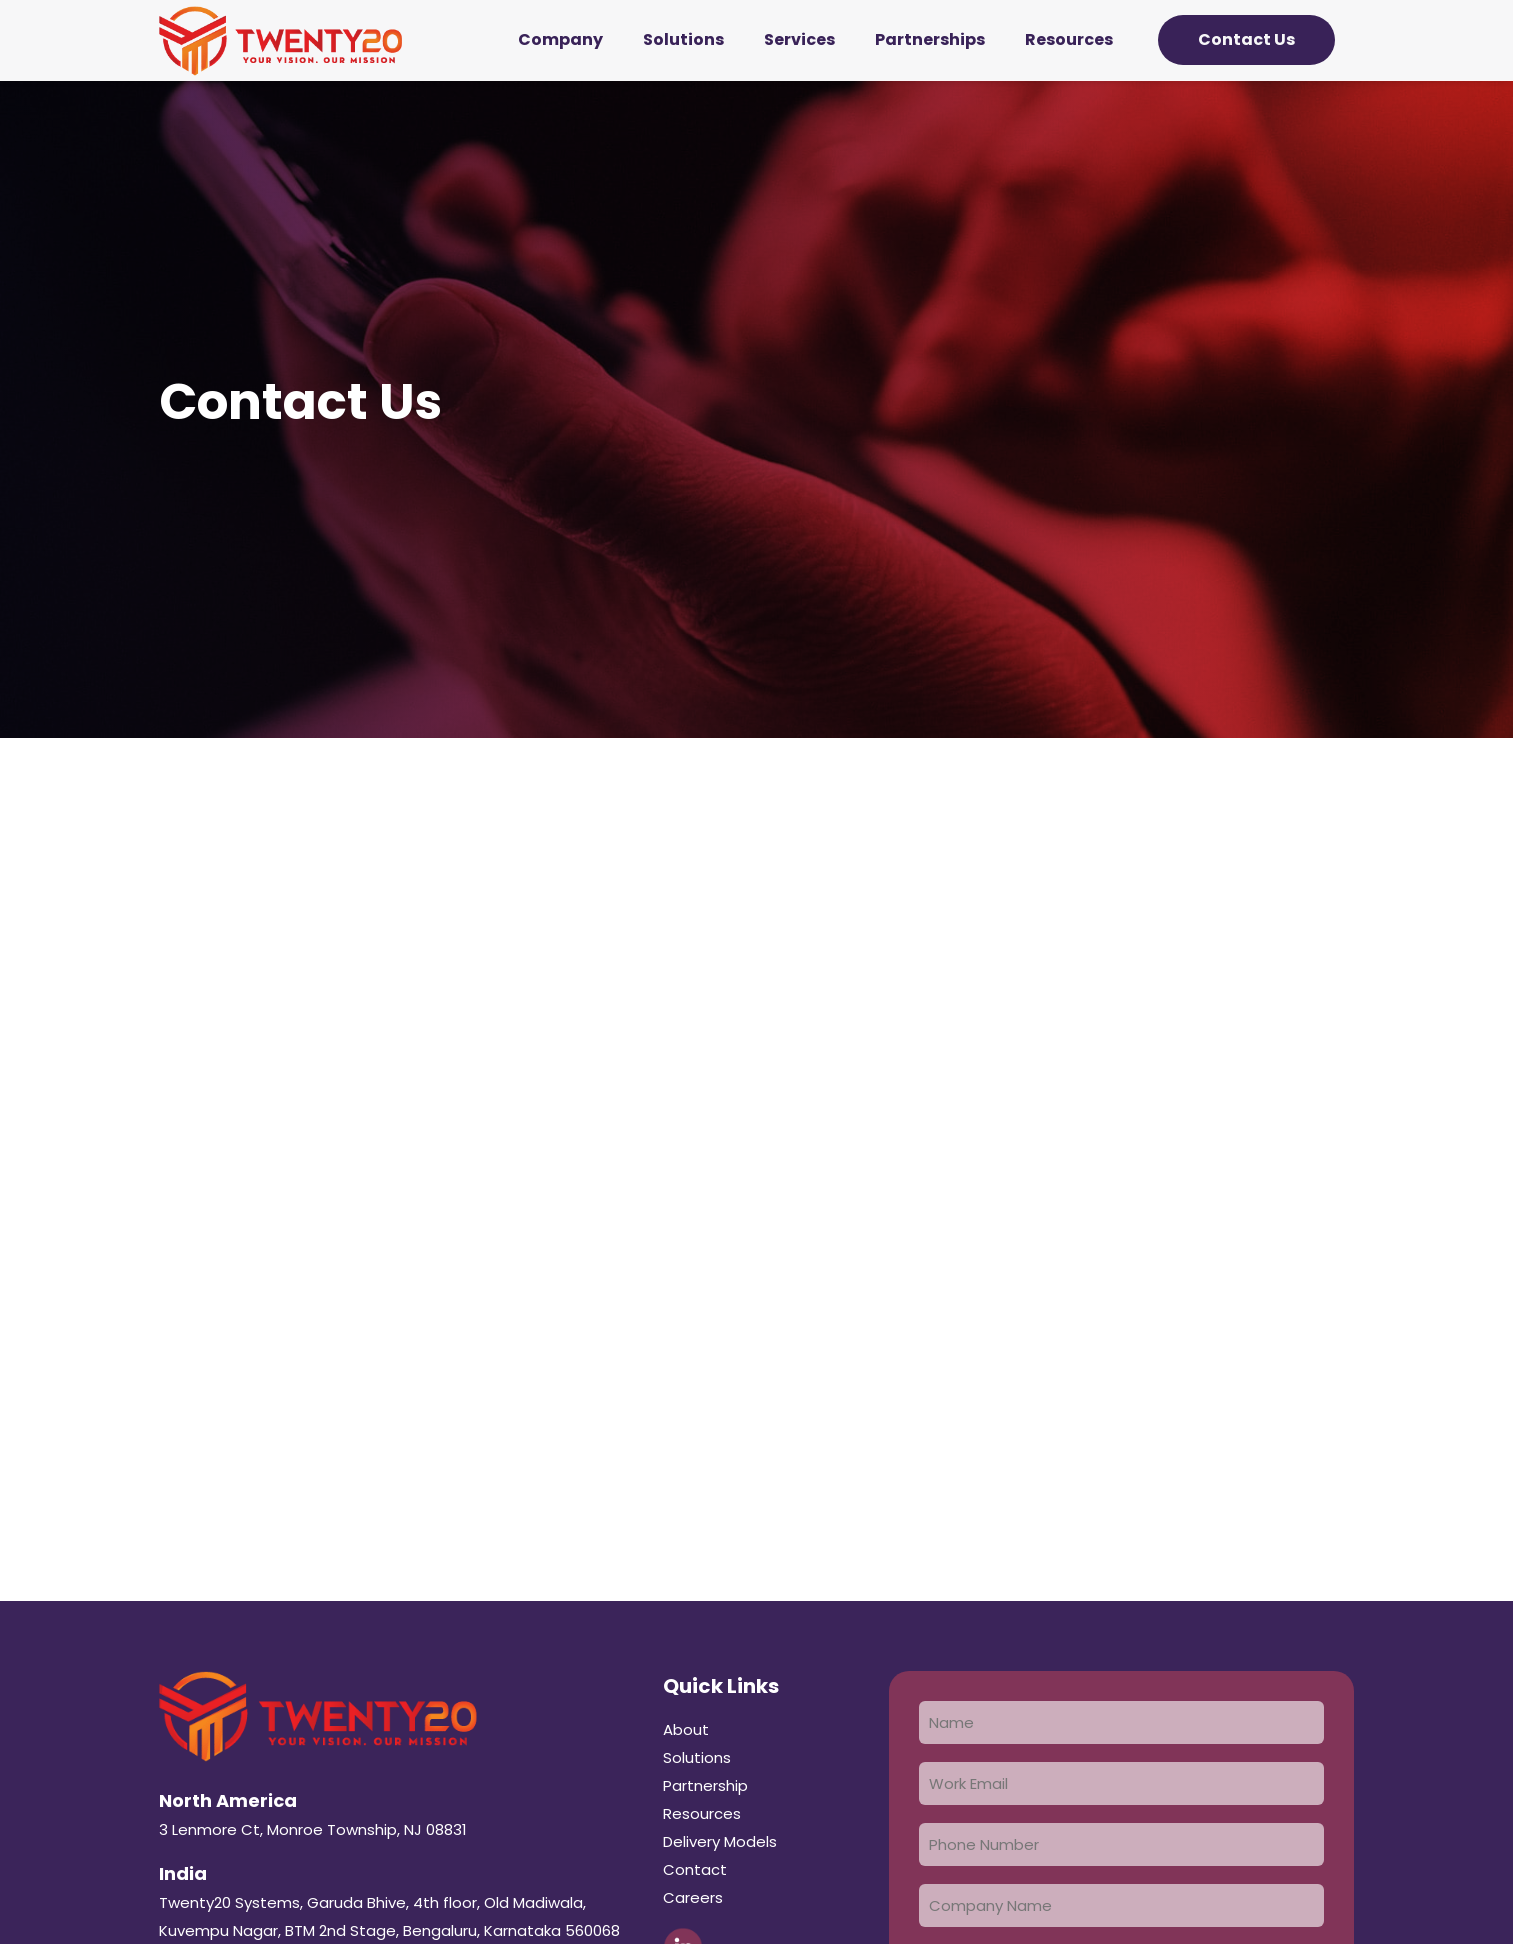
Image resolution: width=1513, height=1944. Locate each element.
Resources (702, 1813)
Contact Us (1246, 39)
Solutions (697, 1757)
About (686, 1729)
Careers (693, 1897)
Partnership (705, 1785)
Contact (695, 1869)
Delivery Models (720, 1841)
